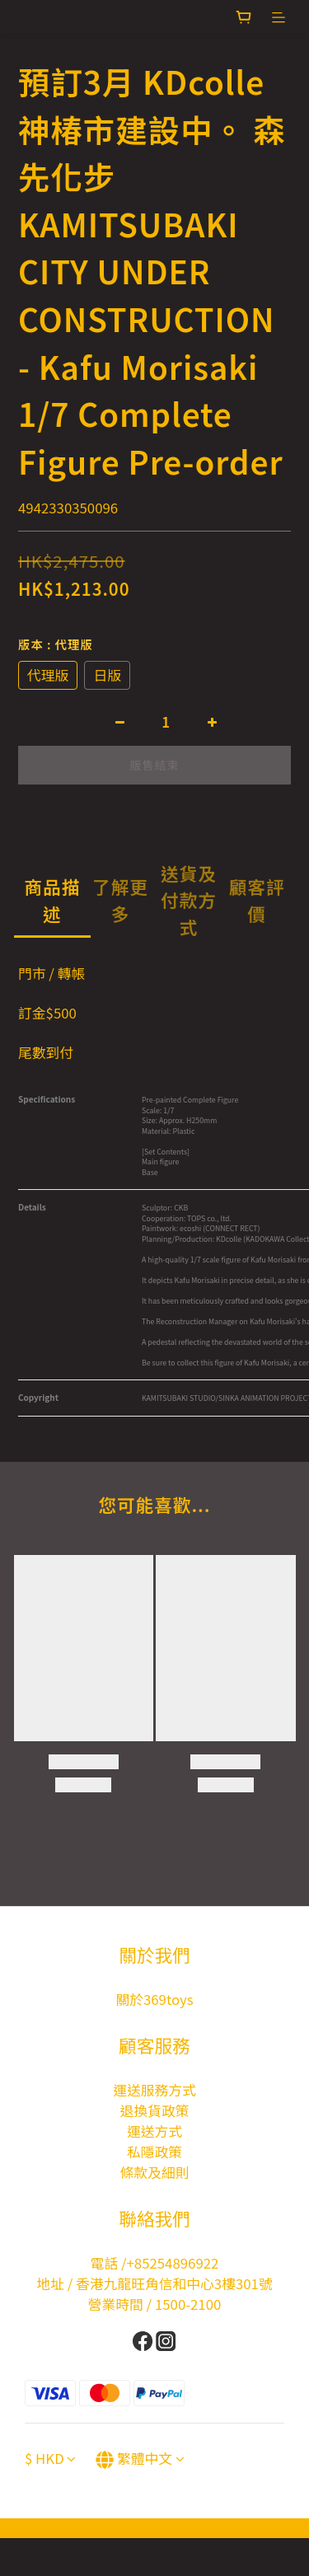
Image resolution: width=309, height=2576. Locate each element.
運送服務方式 (154, 2090)
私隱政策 (154, 2151)
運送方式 (154, 2131)
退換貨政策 (155, 2110)
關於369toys (154, 1999)
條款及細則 (155, 2172)
